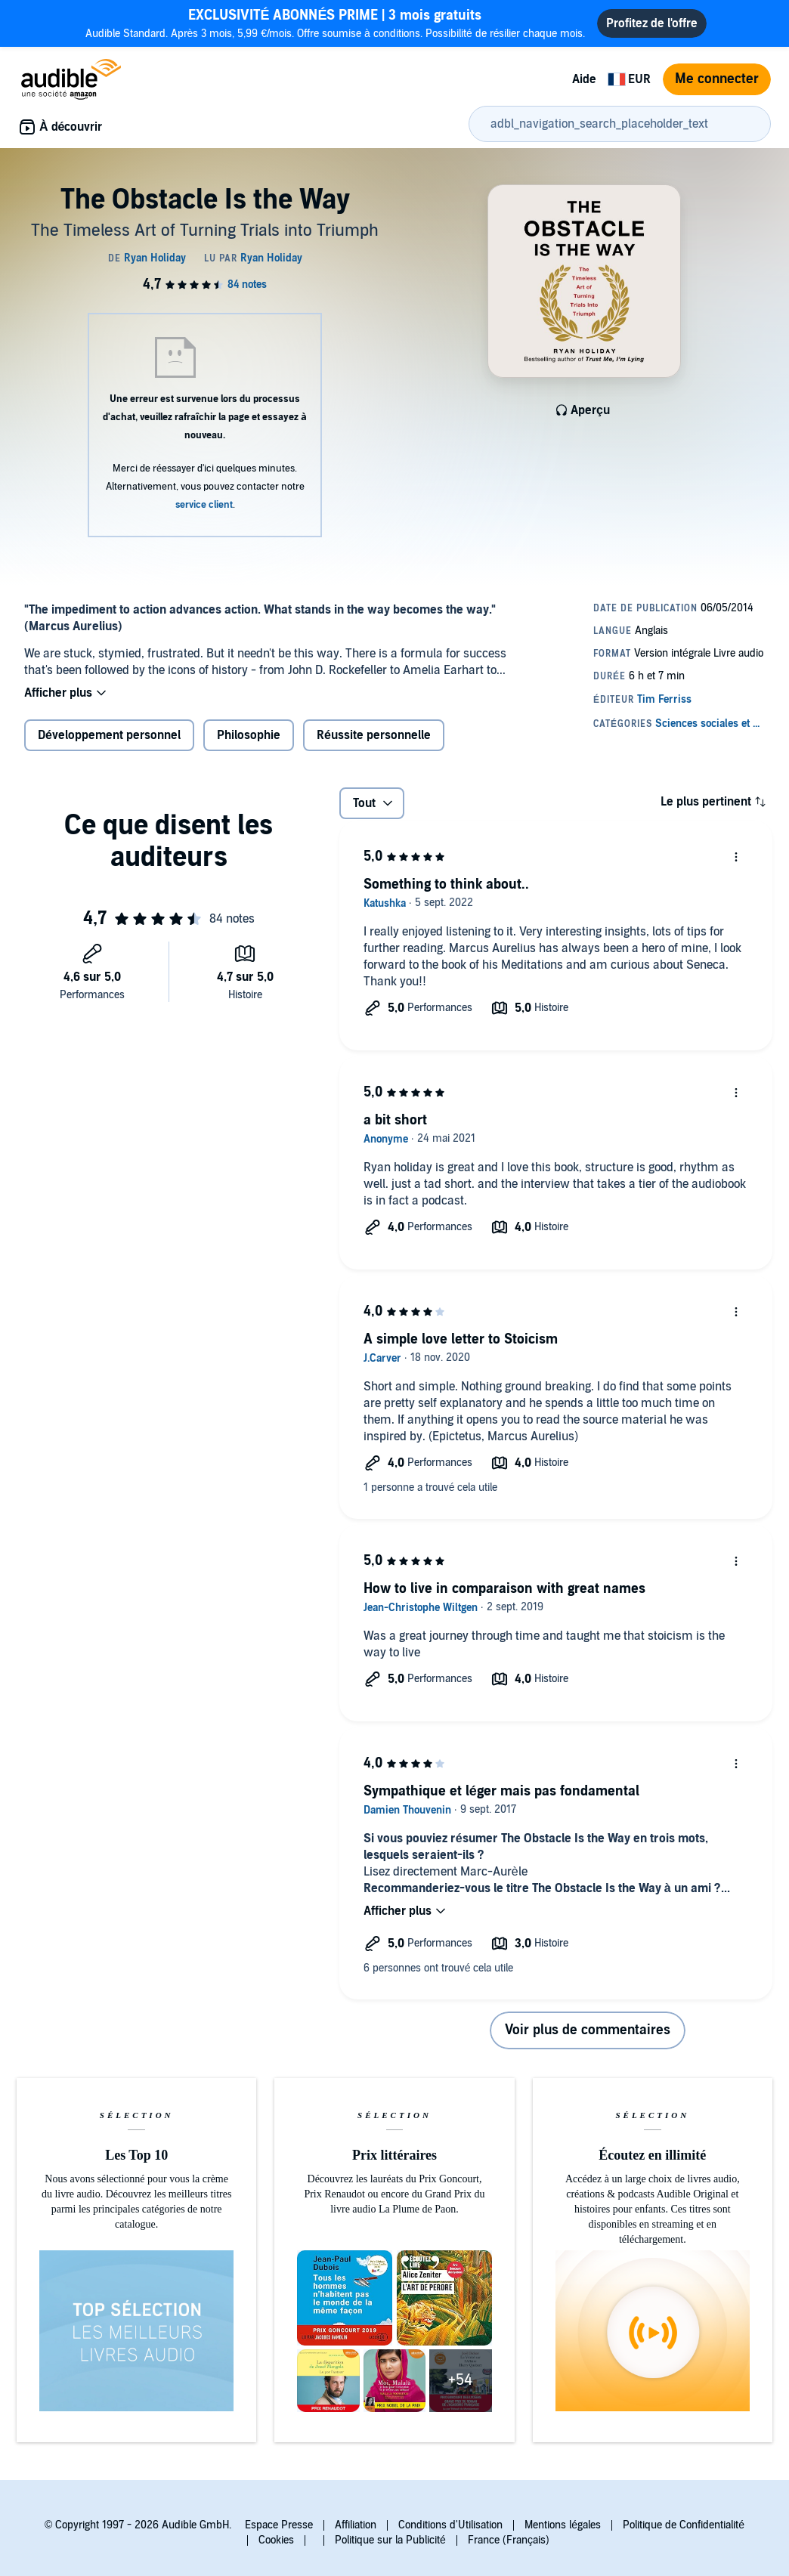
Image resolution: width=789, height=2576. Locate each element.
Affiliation (355, 2525)
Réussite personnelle (374, 735)
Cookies (276, 2540)
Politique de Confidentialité (683, 2525)
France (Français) (508, 2540)
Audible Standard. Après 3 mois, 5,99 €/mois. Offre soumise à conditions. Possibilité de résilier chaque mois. (335, 23)
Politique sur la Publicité (390, 2540)
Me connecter (717, 79)
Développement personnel (109, 735)
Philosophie (248, 735)
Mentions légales (562, 2525)
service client (204, 505)
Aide (584, 79)
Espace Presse (279, 2525)
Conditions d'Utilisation (450, 2525)
